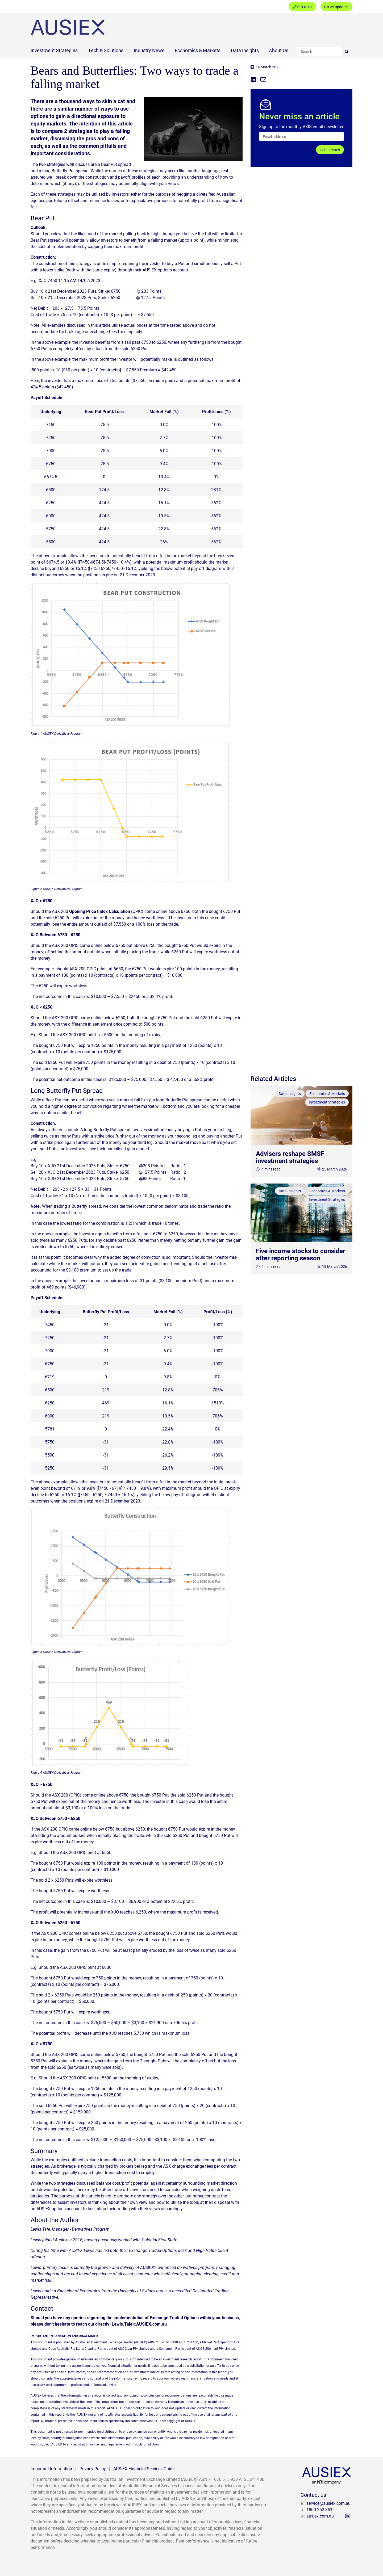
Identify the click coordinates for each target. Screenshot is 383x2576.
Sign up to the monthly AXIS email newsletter (301, 126)
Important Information (51, 2468)
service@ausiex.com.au (328, 2503)
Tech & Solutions (105, 50)
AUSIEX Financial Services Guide (143, 2468)
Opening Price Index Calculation (99, 911)
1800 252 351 (319, 2509)
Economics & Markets (197, 50)
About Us (278, 50)
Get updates (336, 6)
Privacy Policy (93, 2468)
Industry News (149, 50)
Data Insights (245, 50)
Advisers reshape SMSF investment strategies (290, 1157)
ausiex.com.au (320, 2516)
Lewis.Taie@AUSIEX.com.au (139, 2324)
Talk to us (302, 6)
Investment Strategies (54, 50)
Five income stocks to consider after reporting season (300, 1254)
